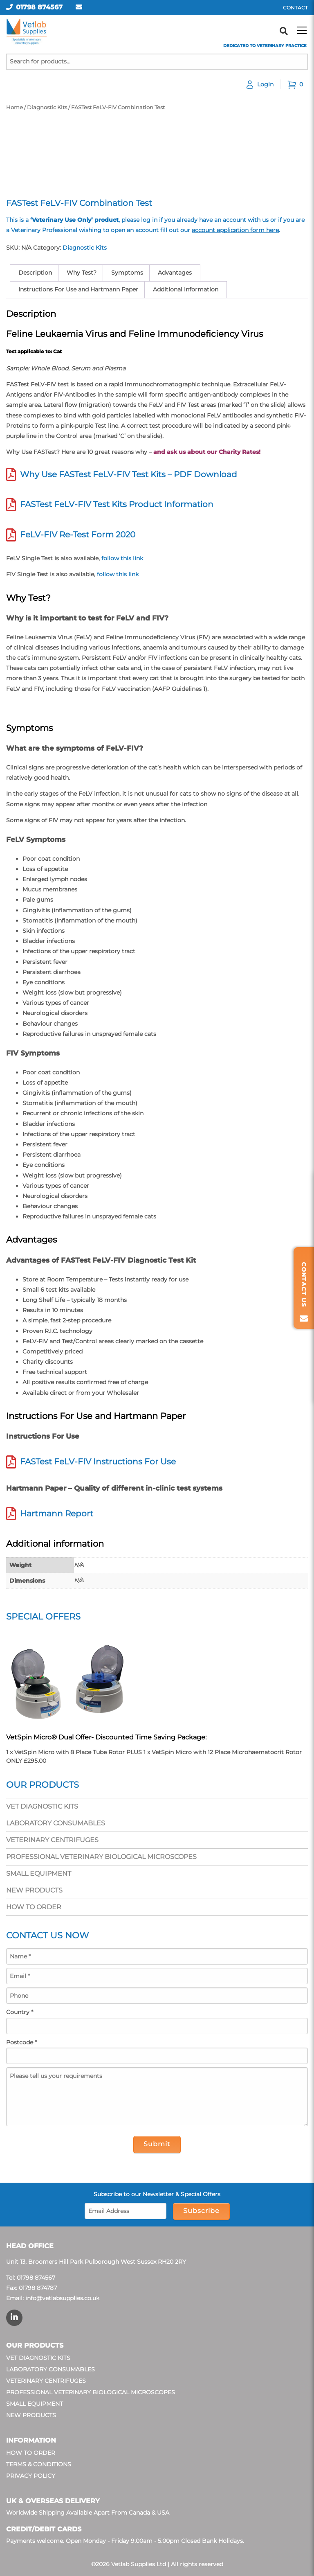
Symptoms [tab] (127, 272)
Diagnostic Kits (47, 107)
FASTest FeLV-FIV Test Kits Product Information (116, 504)
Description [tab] (35, 272)
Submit (157, 2144)
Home (14, 107)
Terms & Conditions (38, 2464)
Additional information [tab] (185, 289)
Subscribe (201, 2211)
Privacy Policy (30, 2475)
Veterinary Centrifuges (52, 1840)
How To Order (33, 1907)
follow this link (122, 558)
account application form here (235, 230)
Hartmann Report (56, 1513)
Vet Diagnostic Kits (42, 1806)
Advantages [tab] (175, 272)
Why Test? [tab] (81, 272)
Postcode (21, 2042)
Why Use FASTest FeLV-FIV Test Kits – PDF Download (128, 474)
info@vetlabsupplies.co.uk (62, 2298)
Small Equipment (38, 1873)
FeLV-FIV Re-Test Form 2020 (77, 534)
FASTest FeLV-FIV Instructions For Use (98, 1461)
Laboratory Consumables (55, 1823)
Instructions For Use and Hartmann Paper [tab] (78, 289)
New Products (34, 1890)
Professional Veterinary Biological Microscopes (101, 1857)
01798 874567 (39, 7)
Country (19, 2012)
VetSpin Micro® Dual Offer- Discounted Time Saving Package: (106, 1737)
